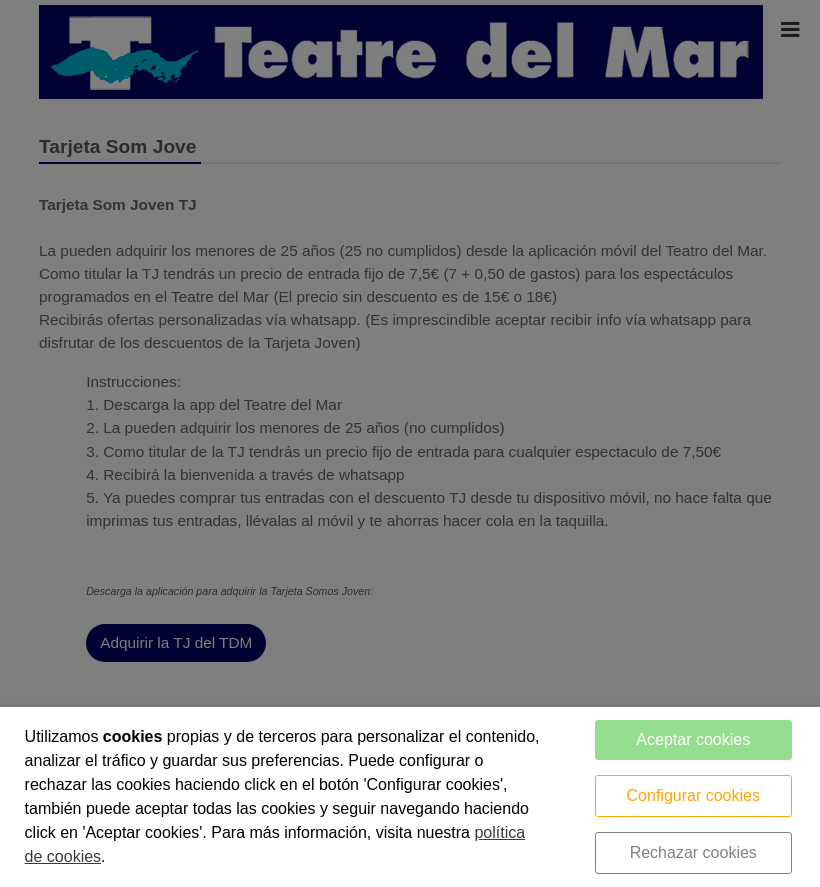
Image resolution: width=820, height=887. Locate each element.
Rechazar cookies (693, 852)
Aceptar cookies (693, 739)
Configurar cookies (693, 795)
